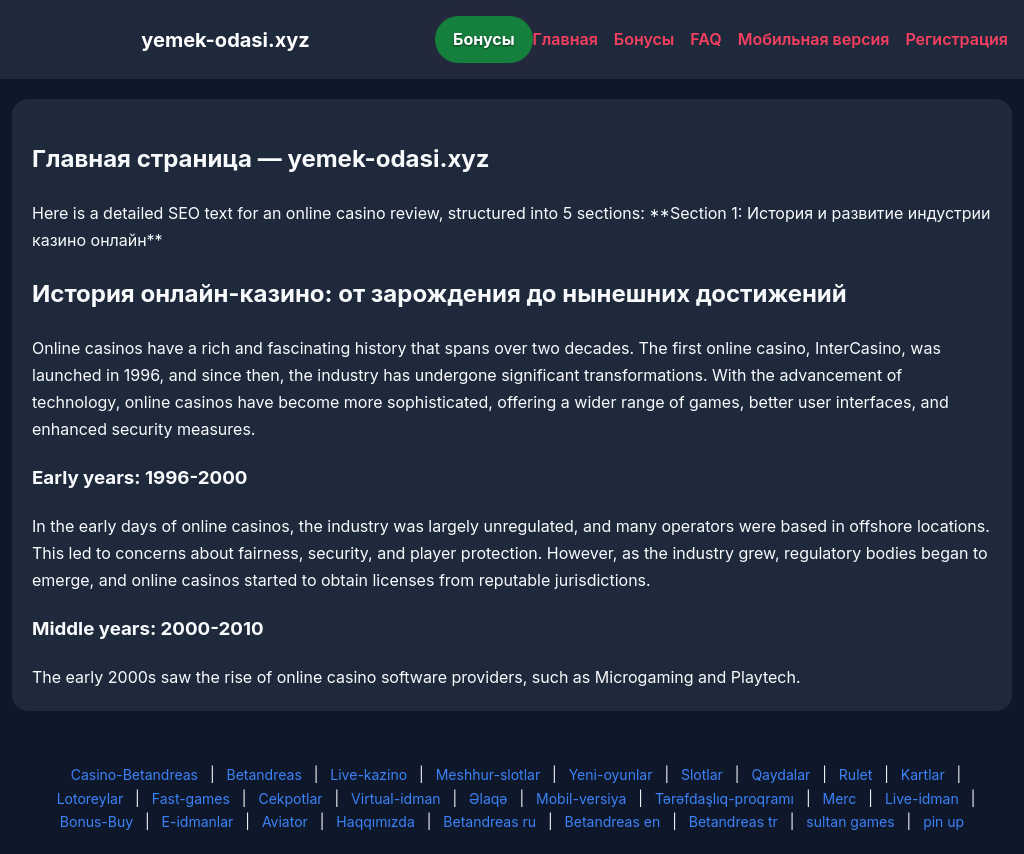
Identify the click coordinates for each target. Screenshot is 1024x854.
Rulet (855, 774)
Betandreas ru (489, 821)
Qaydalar (780, 774)
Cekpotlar (290, 798)
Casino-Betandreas (134, 774)
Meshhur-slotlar (488, 774)
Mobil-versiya (581, 798)
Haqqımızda (375, 821)
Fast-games (191, 798)
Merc (840, 798)
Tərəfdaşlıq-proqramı (724, 798)
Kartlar (923, 774)
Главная (565, 39)
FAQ (705, 39)
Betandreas (264, 774)
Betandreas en (613, 821)
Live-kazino (368, 774)
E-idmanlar (198, 821)
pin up (943, 821)
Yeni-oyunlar (611, 774)
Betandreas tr (733, 821)
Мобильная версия (814, 39)
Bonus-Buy (96, 821)
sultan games (850, 821)
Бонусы (484, 39)
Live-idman (922, 798)
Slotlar (702, 774)
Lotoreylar (90, 798)
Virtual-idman (395, 798)
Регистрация (956, 39)
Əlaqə (488, 798)
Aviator (285, 821)
